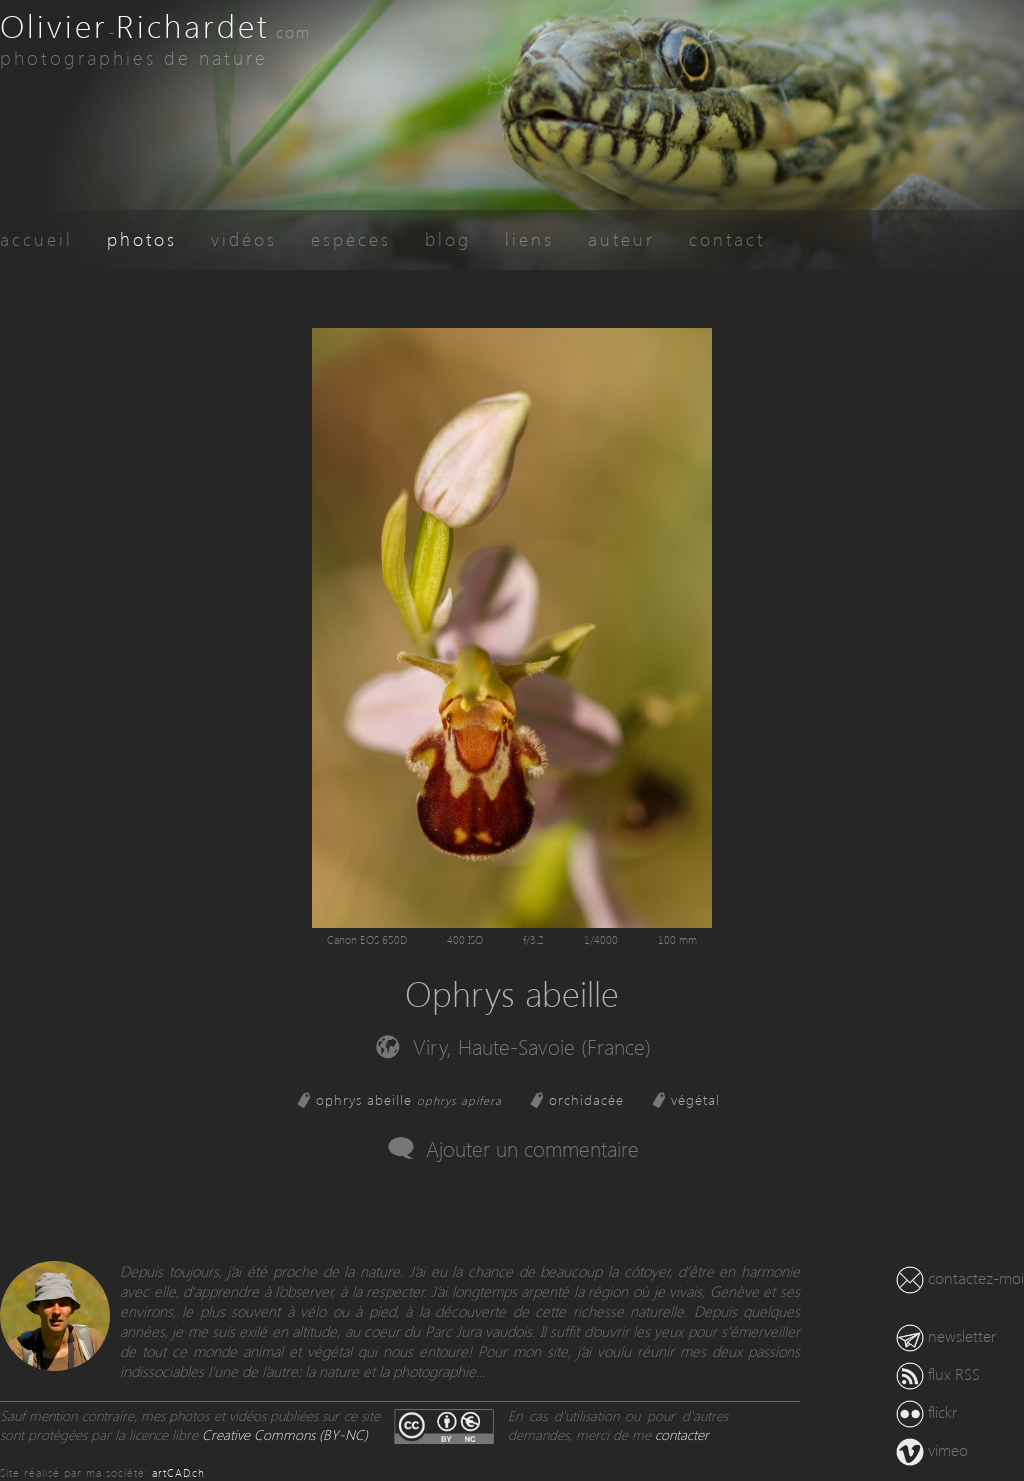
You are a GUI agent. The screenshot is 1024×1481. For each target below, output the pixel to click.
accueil (36, 238)
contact (727, 238)
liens (529, 238)
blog (448, 238)
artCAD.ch (178, 1472)
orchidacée (586, 1099)
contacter (682, 1434)
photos (142, 238)
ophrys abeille (409, 1099)
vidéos (244, 238)
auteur (621, 238)
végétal (695, 1099)
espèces (351, 238)
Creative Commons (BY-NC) (285, 1434)
